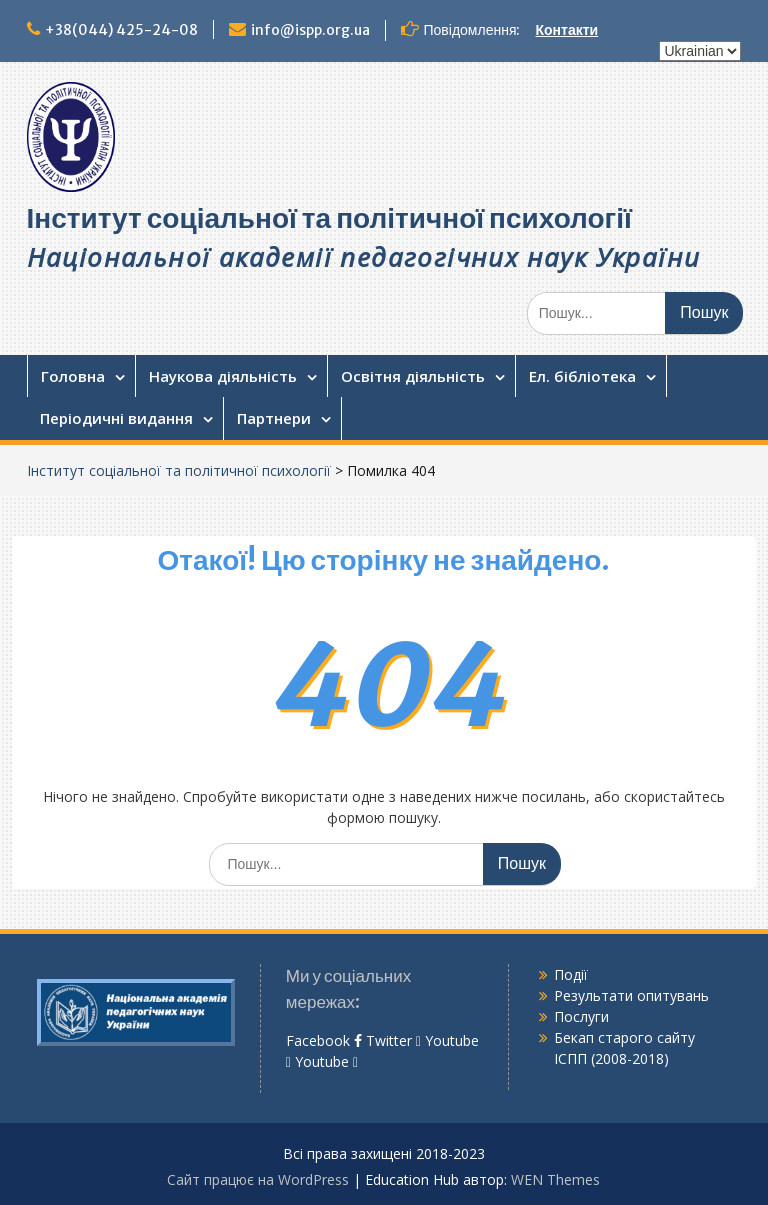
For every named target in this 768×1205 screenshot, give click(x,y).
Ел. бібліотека (582, 376)
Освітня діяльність (413, 376)
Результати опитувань (631, 995)
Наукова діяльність (223, 376)
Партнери (274, 418)
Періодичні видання (116, 418)
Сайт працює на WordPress (258, 1179)
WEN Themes (555, 1179)
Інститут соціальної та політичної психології (329, 218)
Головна (73, 376)
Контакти (567, 30)
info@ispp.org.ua (310, 30)
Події (571, 974)
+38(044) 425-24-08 (121, 30)
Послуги (581, 1016)
